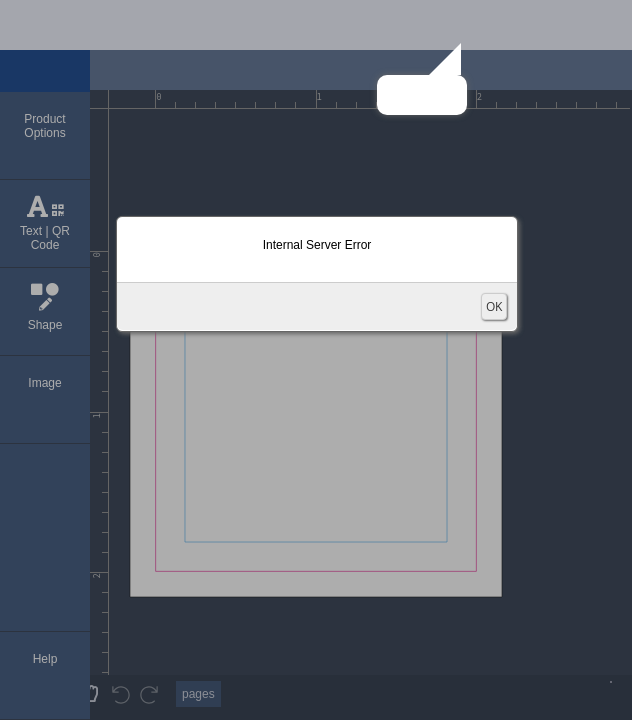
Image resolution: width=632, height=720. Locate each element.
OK (494, 306)
